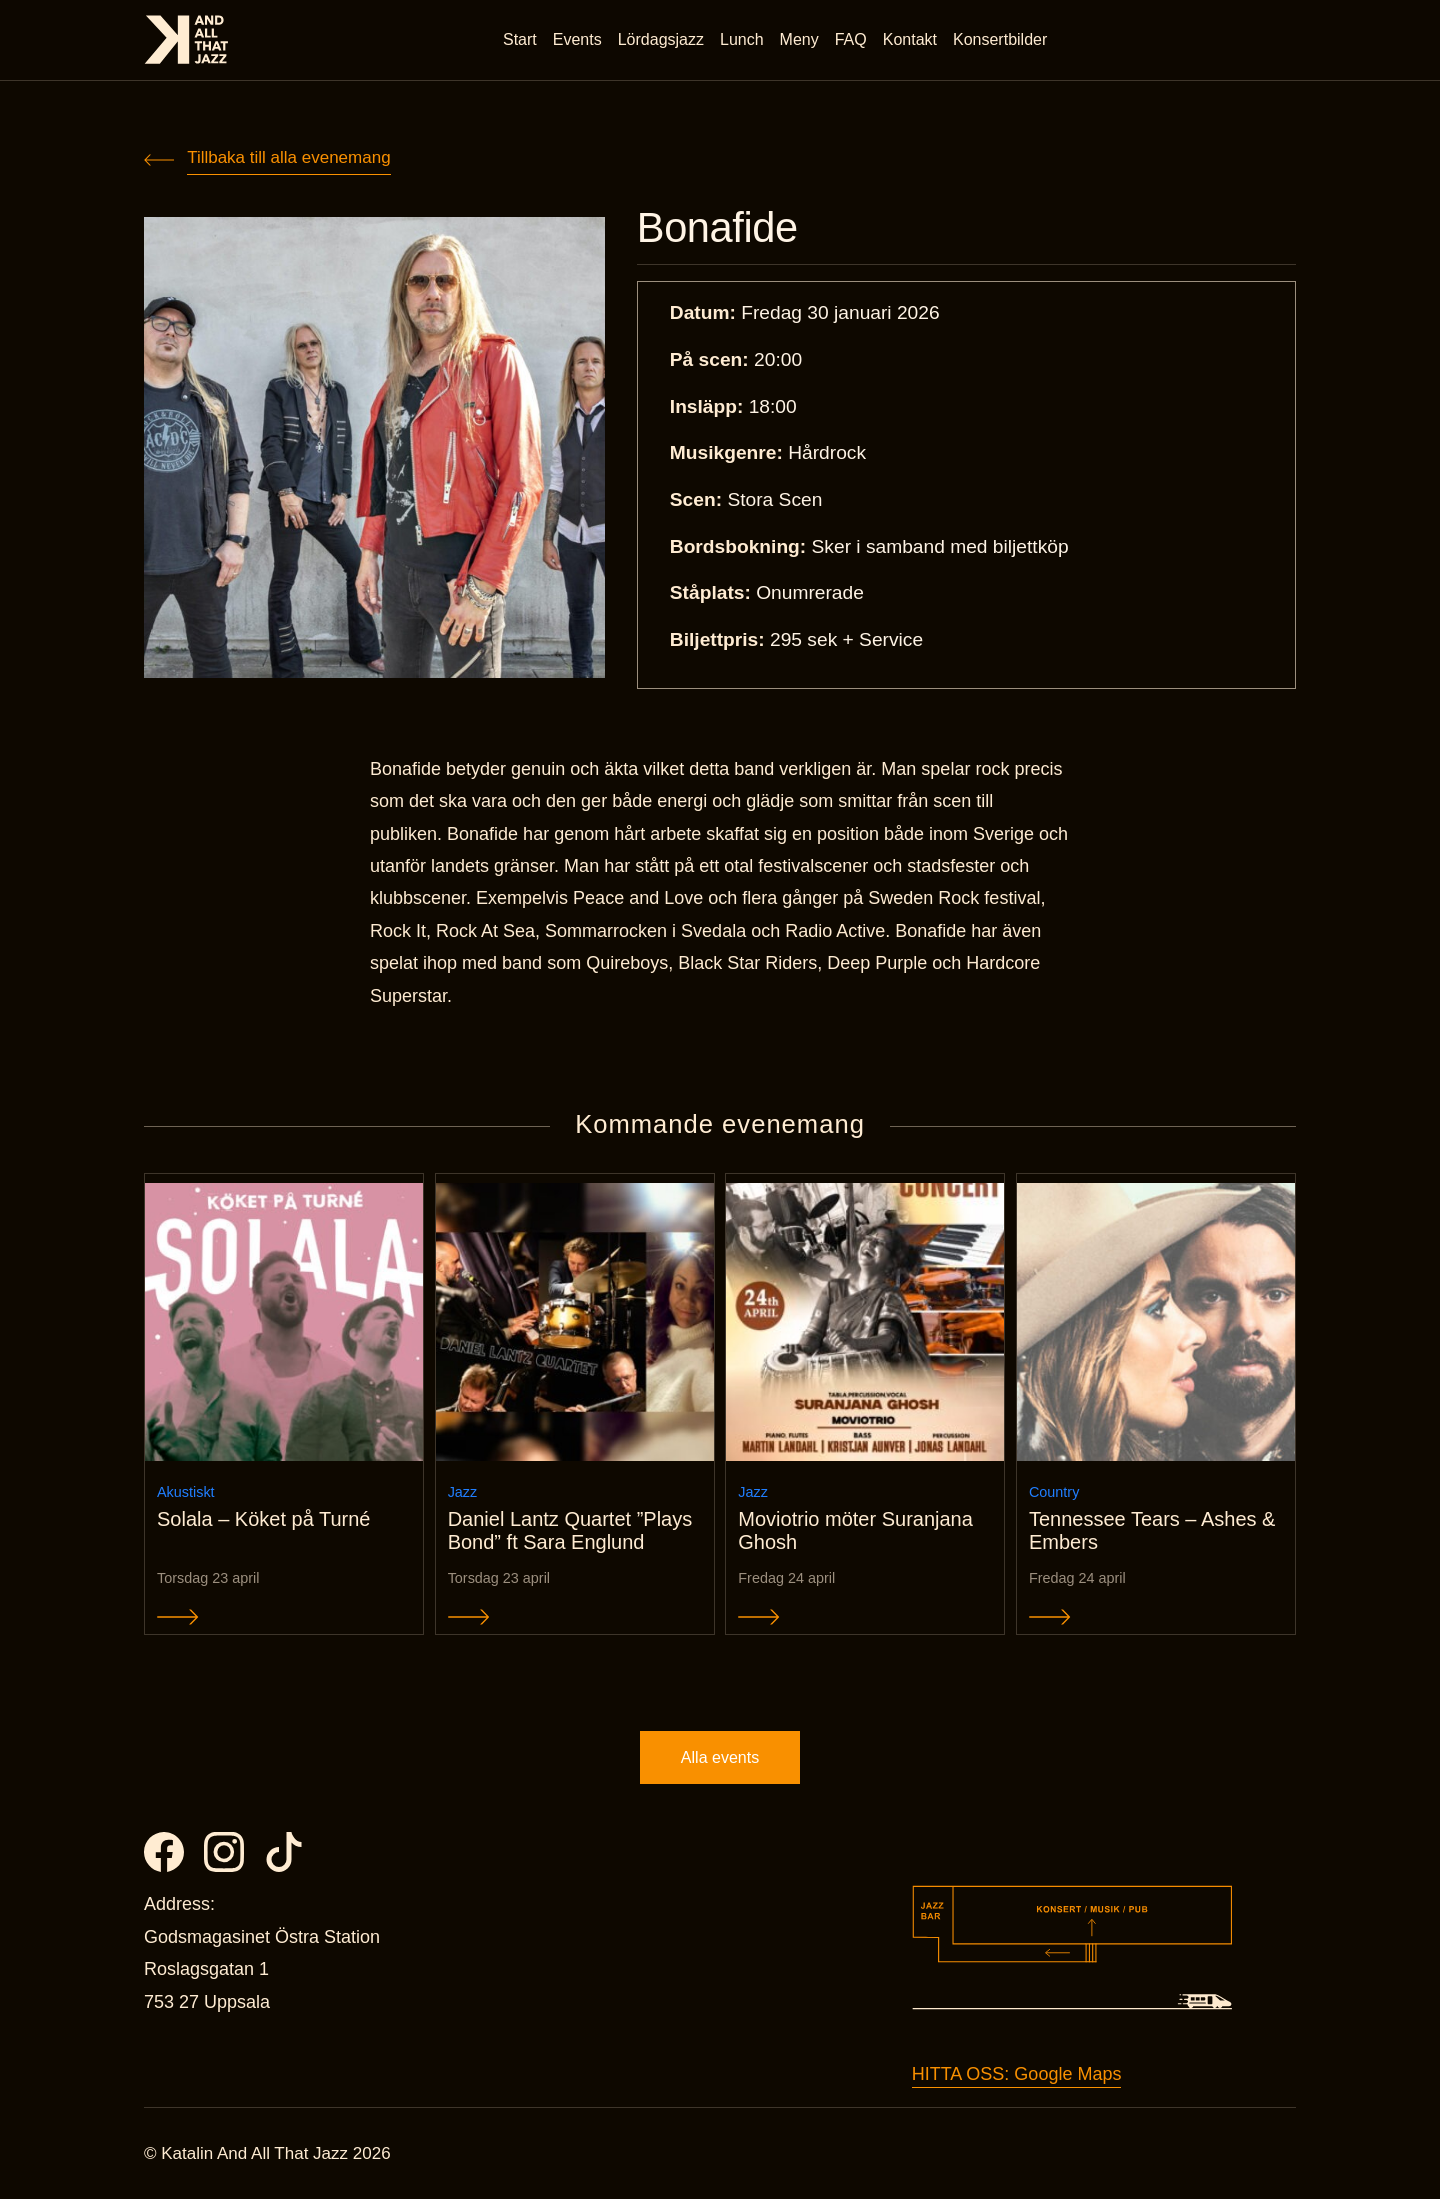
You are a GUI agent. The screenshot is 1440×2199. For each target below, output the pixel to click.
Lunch (742, 39)
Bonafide (717, 228)
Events (577, 39)
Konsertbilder (1000, 39)
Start (520, 39)
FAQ (851, 39)
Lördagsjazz (661, 39)
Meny (799, 39)
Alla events (720, 1757)
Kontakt (910, 39)
